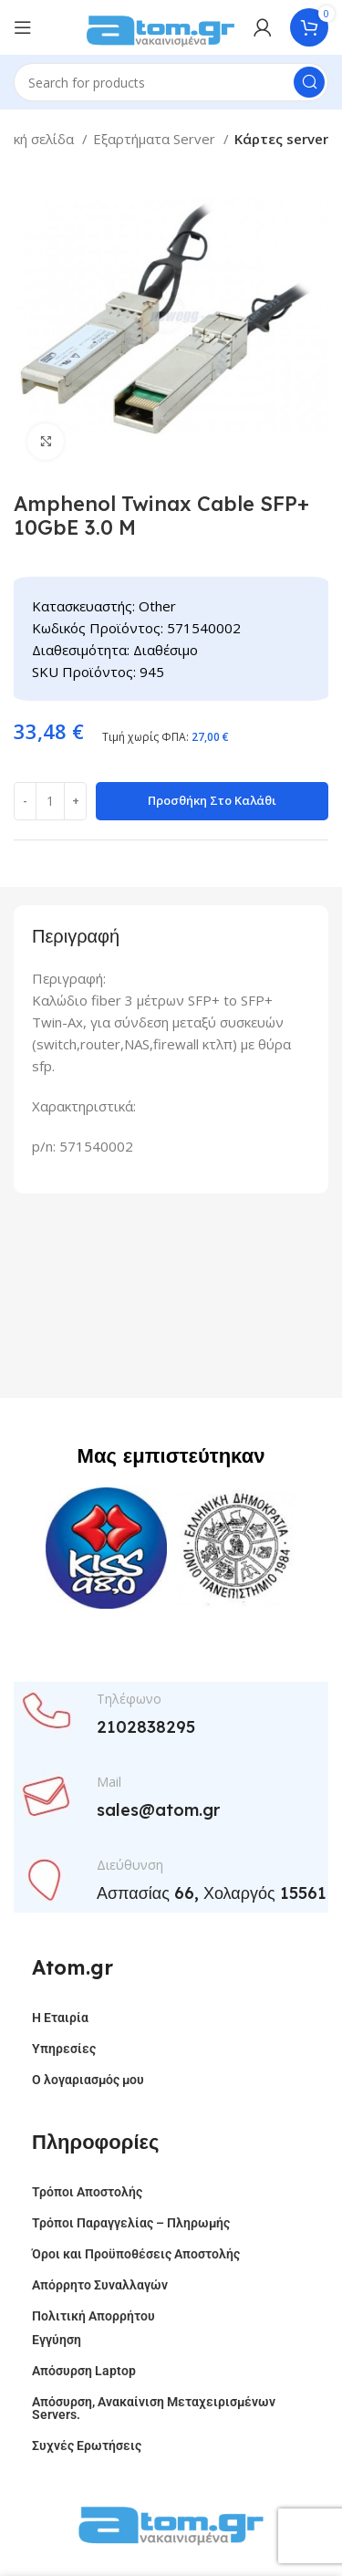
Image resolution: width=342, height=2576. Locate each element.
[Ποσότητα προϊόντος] (50, 801)
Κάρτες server (281, 139)
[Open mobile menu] (23, 27)
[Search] (171, 82)
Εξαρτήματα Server (156, 139)
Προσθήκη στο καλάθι (212, 800)
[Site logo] (160, 25)
